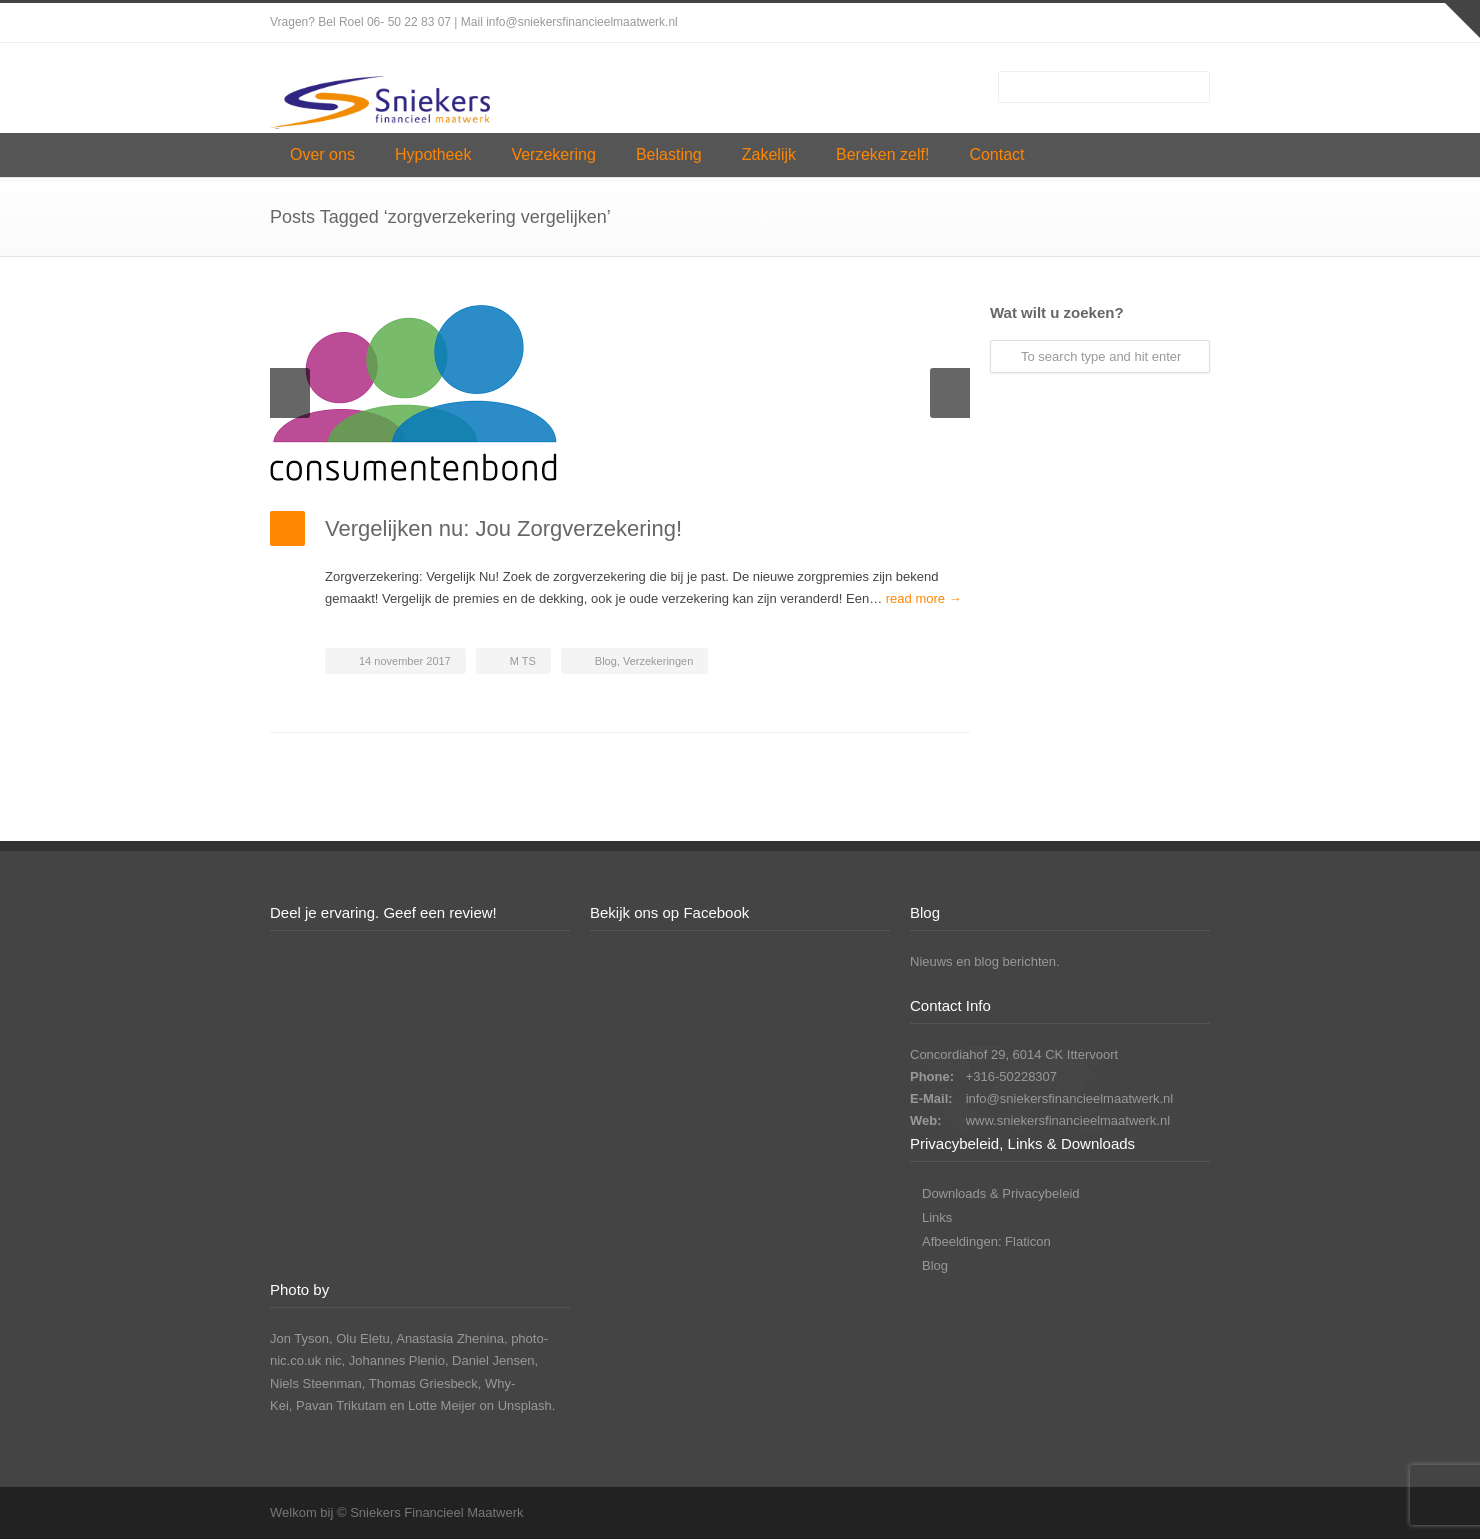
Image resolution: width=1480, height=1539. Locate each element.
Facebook (1070, 23)
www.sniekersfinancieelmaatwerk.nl (1068, 1120)
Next (950, 393)
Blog (606, 661)
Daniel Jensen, (495, 1360)
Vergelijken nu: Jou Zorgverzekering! (503, 528)
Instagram (1110, 23)
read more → (924, 598)
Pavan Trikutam (341, 1405)
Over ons (322, 154)
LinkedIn (1150, 23)
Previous (290, 393)
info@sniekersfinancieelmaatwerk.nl (1070, 1098)
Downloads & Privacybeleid (1001, 1193)
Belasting (669, 154)
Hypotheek (433, 154)
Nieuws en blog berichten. (985, 961)
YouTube (1190, 23)
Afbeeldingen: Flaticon (986, 1241)
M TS (523, 661)
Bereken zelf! (882, 154)
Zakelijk (769, 154)
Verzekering (553, 154)
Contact (996, 154)
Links (937, 1217)
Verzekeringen (658, 661)
